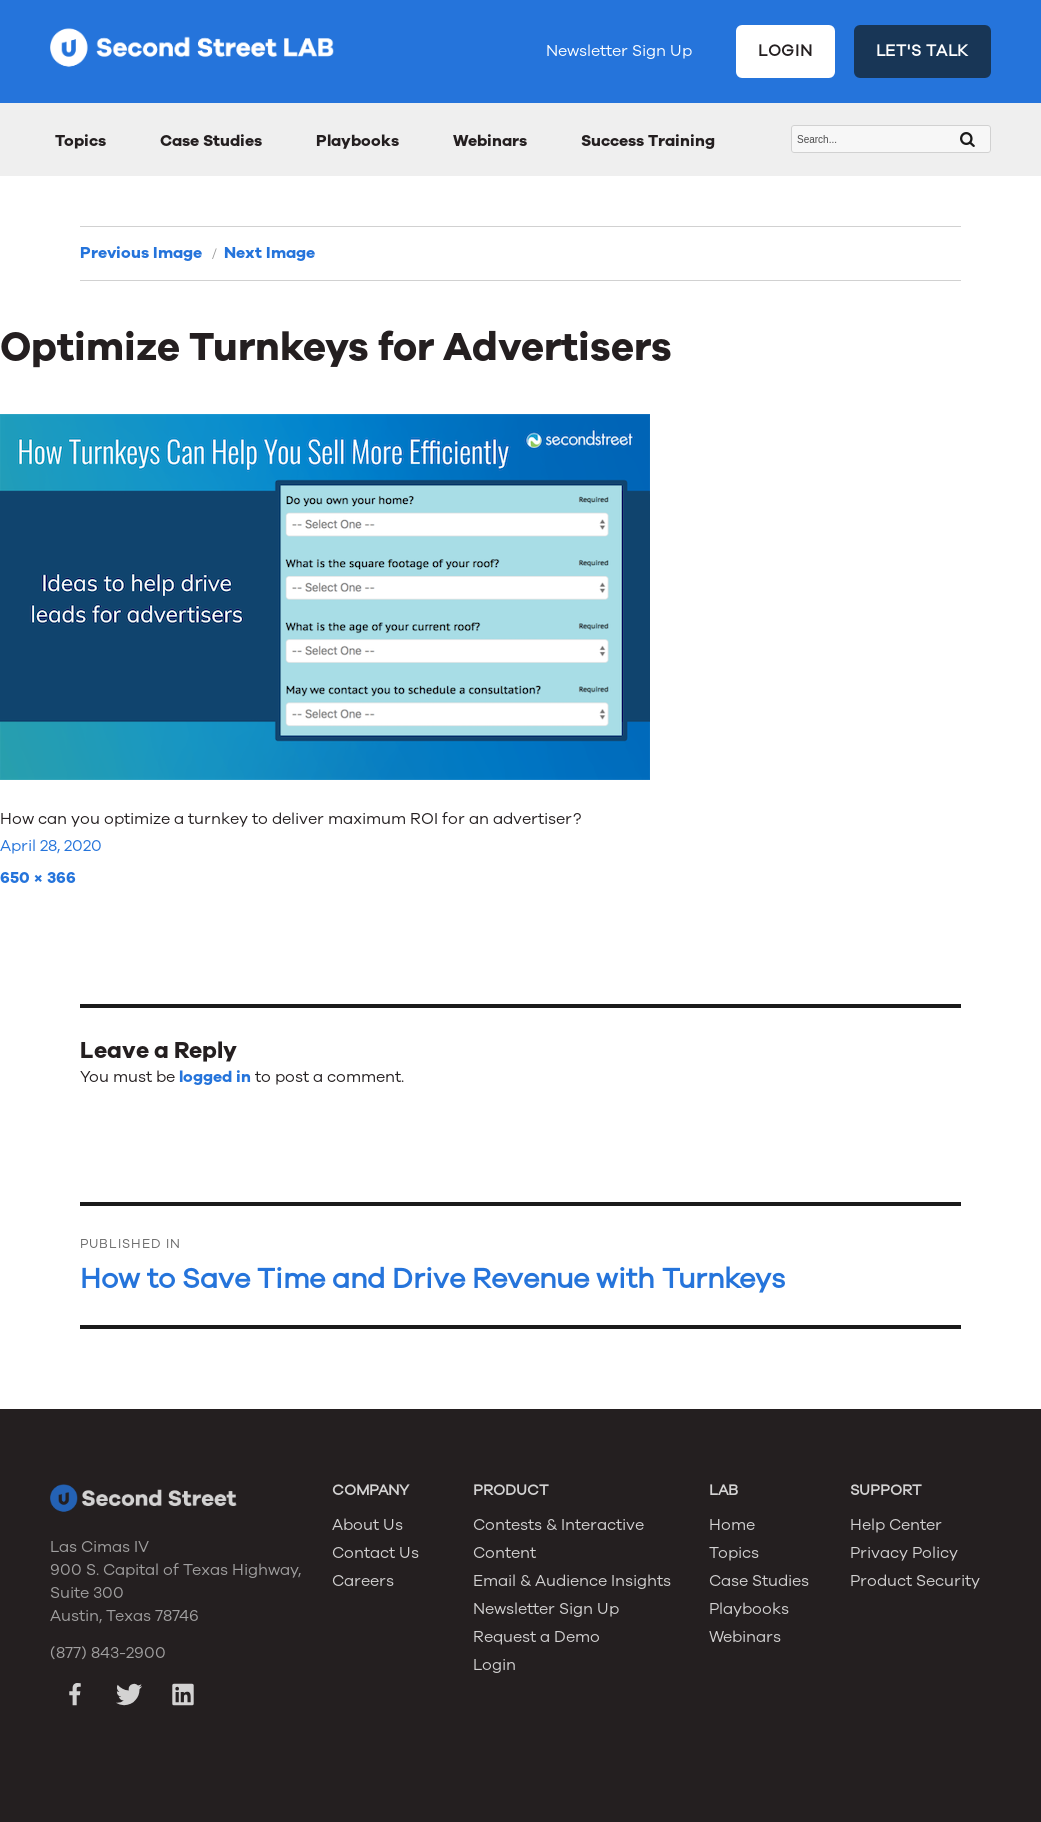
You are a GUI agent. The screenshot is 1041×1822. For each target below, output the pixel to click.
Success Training (648, 141)
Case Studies (211, 141)
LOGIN (785, 51)
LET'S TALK (923, 51)
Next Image (269, 253)
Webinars (490, 141)
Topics (80, 141)
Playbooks (357, 141)
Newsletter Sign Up (619, 51)
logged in (215, 1077)
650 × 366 (38, 878)
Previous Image (141, 253)
